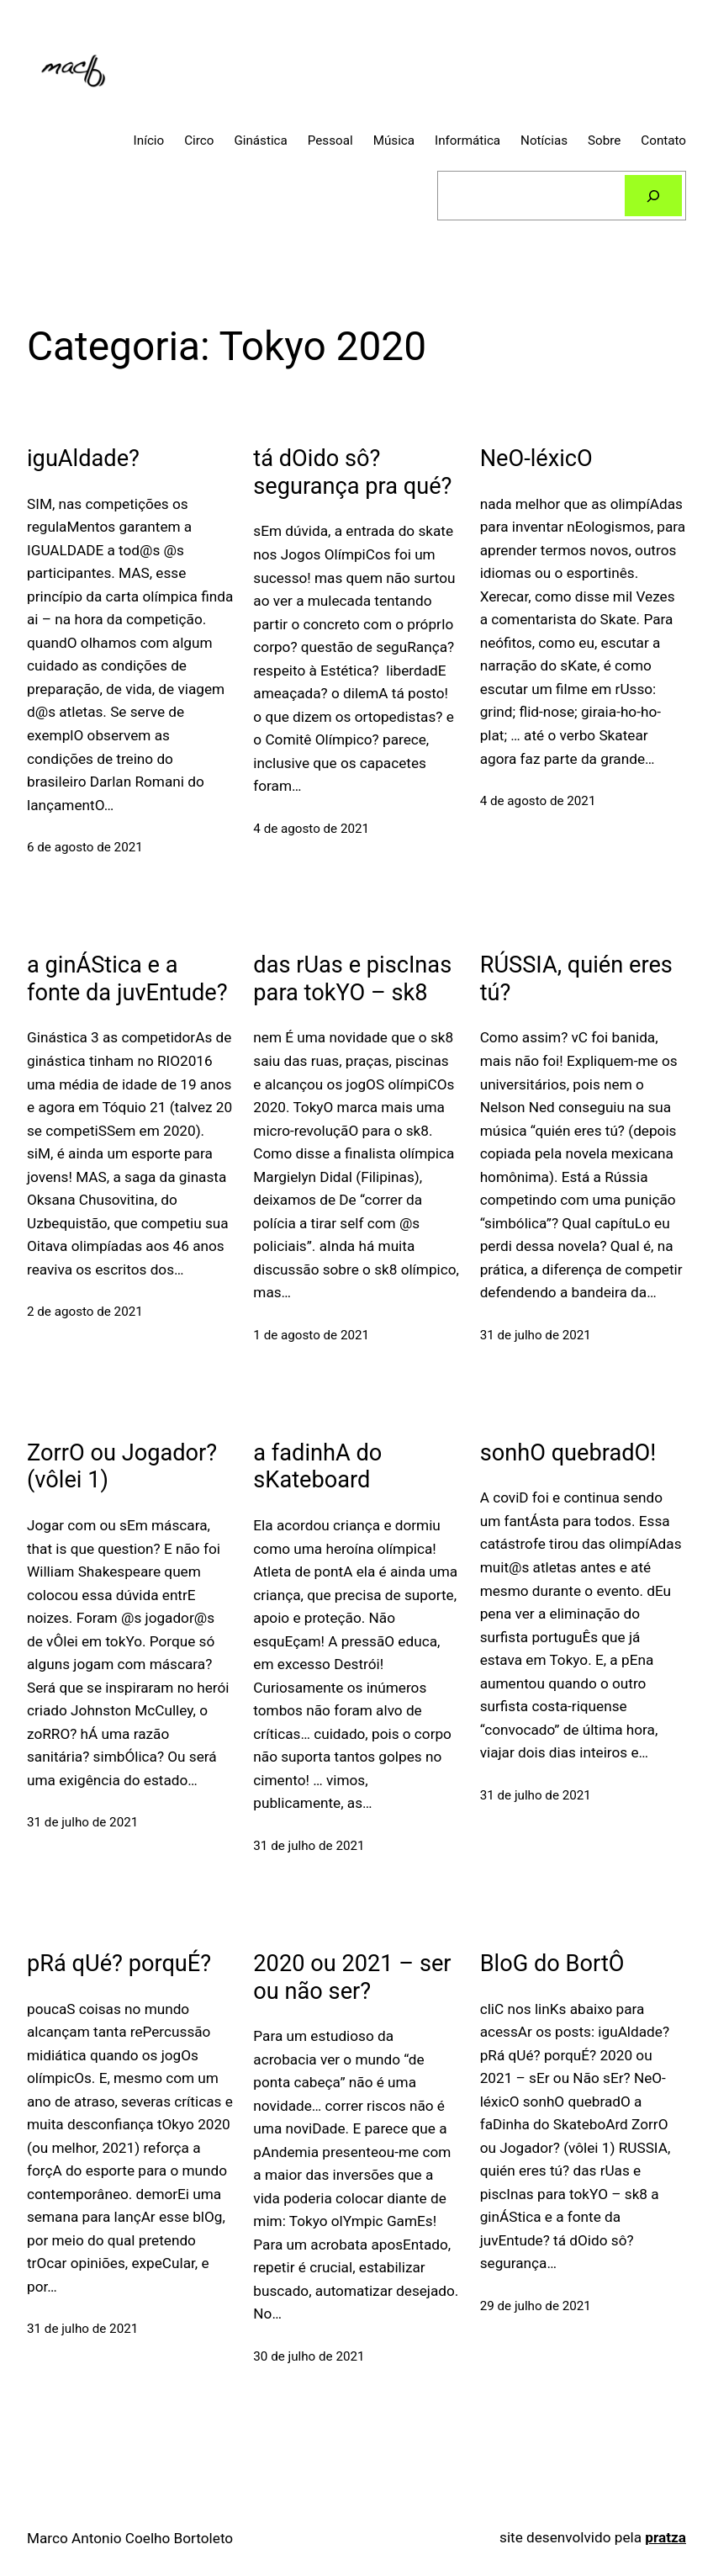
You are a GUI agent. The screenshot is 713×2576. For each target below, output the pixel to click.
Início (149, 140)
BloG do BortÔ (552, 1963)
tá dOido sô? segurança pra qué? (352, 472)
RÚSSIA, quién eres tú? (576, 978)
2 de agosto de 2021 (85, 1311)
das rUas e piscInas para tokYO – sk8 (352, 978)
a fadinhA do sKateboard (317, 1466)
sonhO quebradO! (568, 1452)
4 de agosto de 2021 (311, 828)
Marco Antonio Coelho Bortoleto (130, 2538)
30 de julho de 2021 (308, 2356)
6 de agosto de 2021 (85, 847)
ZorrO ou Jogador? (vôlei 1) (122, 1466)
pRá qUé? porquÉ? (119, 1963)
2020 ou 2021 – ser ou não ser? (352, 1977)
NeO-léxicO (536, 458)
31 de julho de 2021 (535, 1335)
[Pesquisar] (654, 195)
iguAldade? (83, 458)
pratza (665, 2537)
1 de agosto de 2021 (311, 1335)
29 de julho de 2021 (535, 2306)
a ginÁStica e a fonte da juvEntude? (127, 978)
